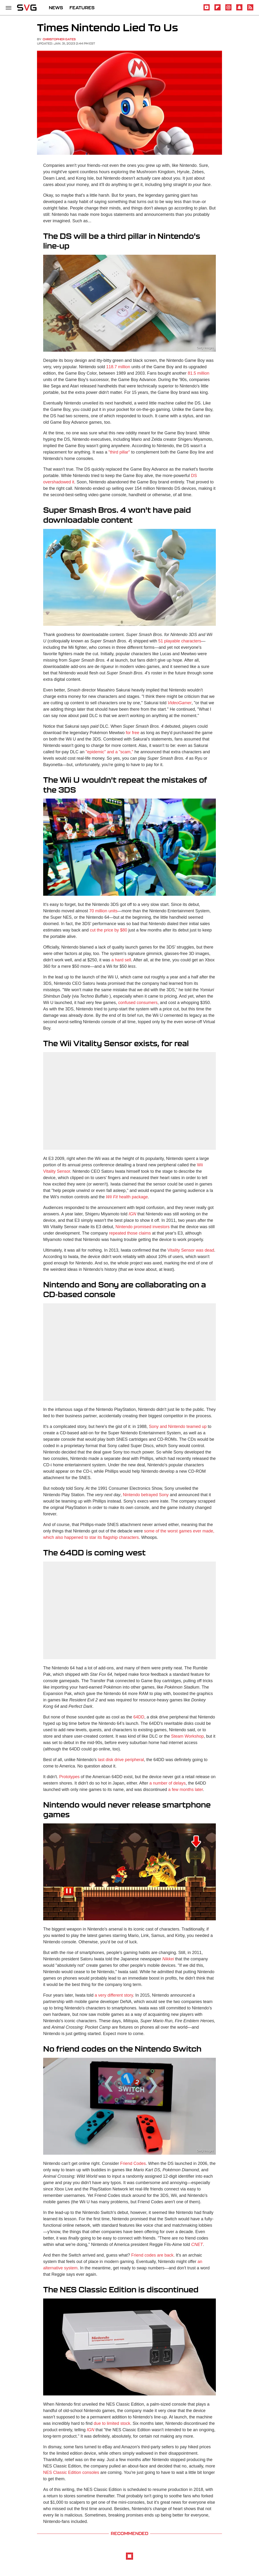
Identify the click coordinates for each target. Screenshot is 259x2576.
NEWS (56, 7)
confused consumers (137, 1002)
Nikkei (168, 1959)
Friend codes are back (152, 2255)
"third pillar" (119, 452)
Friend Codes (133, 2163)
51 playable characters (179, 641)
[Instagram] (228, 9)
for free (132, 732)
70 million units (103, 911)
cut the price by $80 (108, 930)
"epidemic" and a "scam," (109, 752)
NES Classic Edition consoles (71, 2472)
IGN (132, 1214)
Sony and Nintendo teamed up (178, 1426)
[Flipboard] (217, 9)
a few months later (185, 1789)
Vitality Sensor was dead (190, 1250)
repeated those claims (130, 1233)
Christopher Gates (59, 39)
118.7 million (118, 366)
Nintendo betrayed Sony (146, 1494)
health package (127, 1197)
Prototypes (69, 1776)
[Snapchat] (239, 9)
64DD (138, 1717)
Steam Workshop (187, 1736)
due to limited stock (112, 2423)
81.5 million (198, 373)
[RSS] (250, 9)
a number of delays (167, 1783)
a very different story (114, 1995)
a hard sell (121, 960)
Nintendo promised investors (143, 1226)
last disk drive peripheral (121, 1759)
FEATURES (82, 7)
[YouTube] (207, 9)
